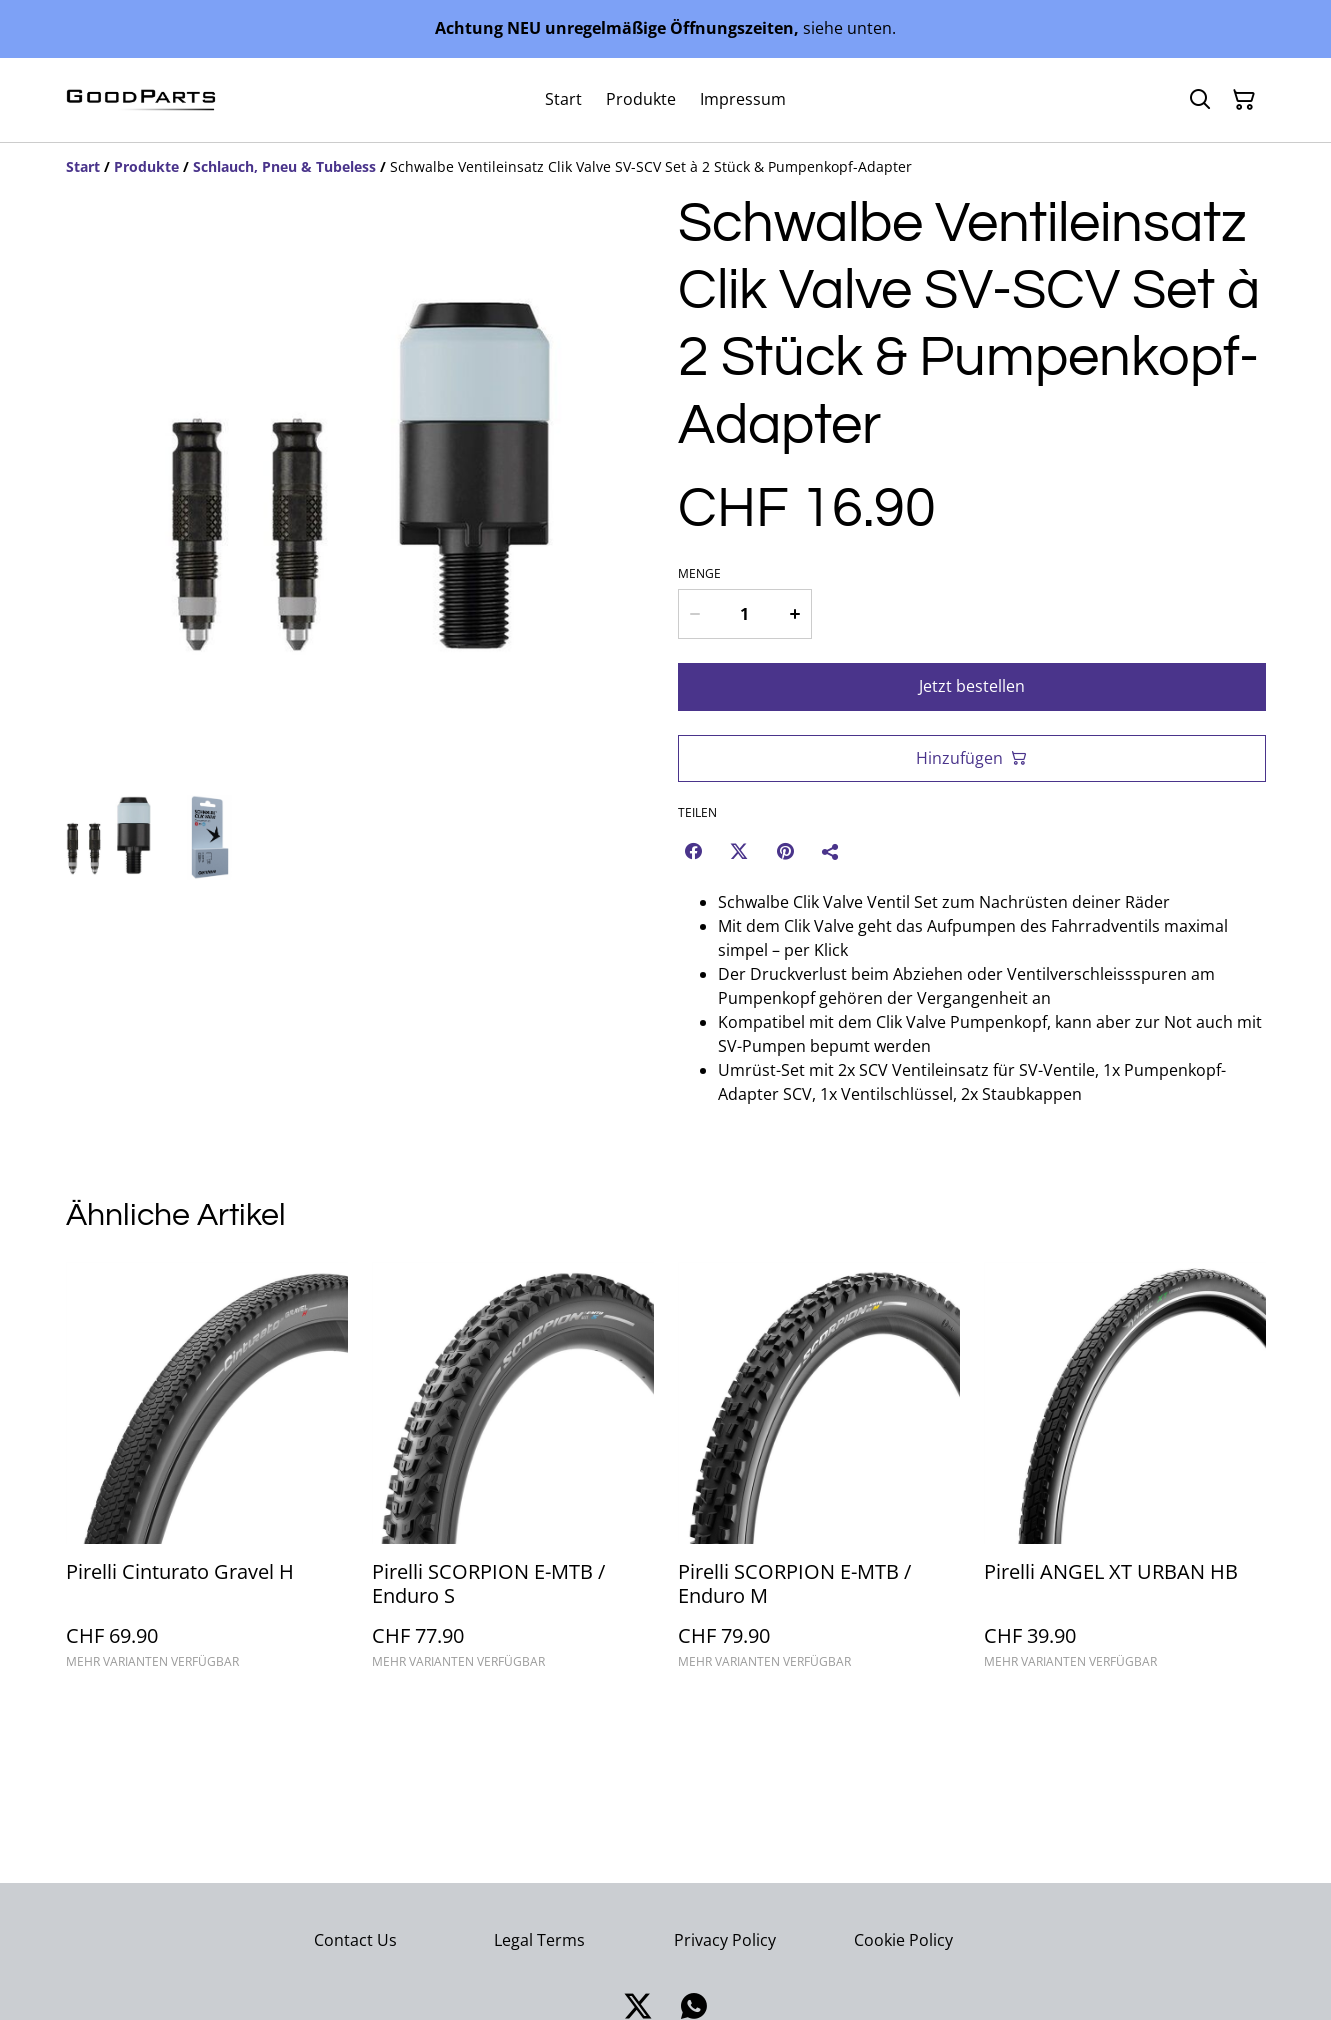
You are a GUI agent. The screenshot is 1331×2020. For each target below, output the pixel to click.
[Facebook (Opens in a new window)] (693, 851)
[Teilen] (831, 851)
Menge (699, 574)
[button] (108, 837)
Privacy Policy (725, 1940)
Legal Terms (539, 1940)
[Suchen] (1200, 100)
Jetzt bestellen (972, 686)
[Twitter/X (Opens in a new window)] (739, 851)
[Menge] (745, 614)
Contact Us (355, 1940)
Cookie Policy (903, 1940)
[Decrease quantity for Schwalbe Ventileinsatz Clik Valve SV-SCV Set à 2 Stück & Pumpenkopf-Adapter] (695, 614)
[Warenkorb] (1244, 100)
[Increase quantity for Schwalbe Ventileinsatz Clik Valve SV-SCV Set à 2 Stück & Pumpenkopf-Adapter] (795, 614)
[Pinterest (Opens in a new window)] (785, 851)
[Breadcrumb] (666, 167)
